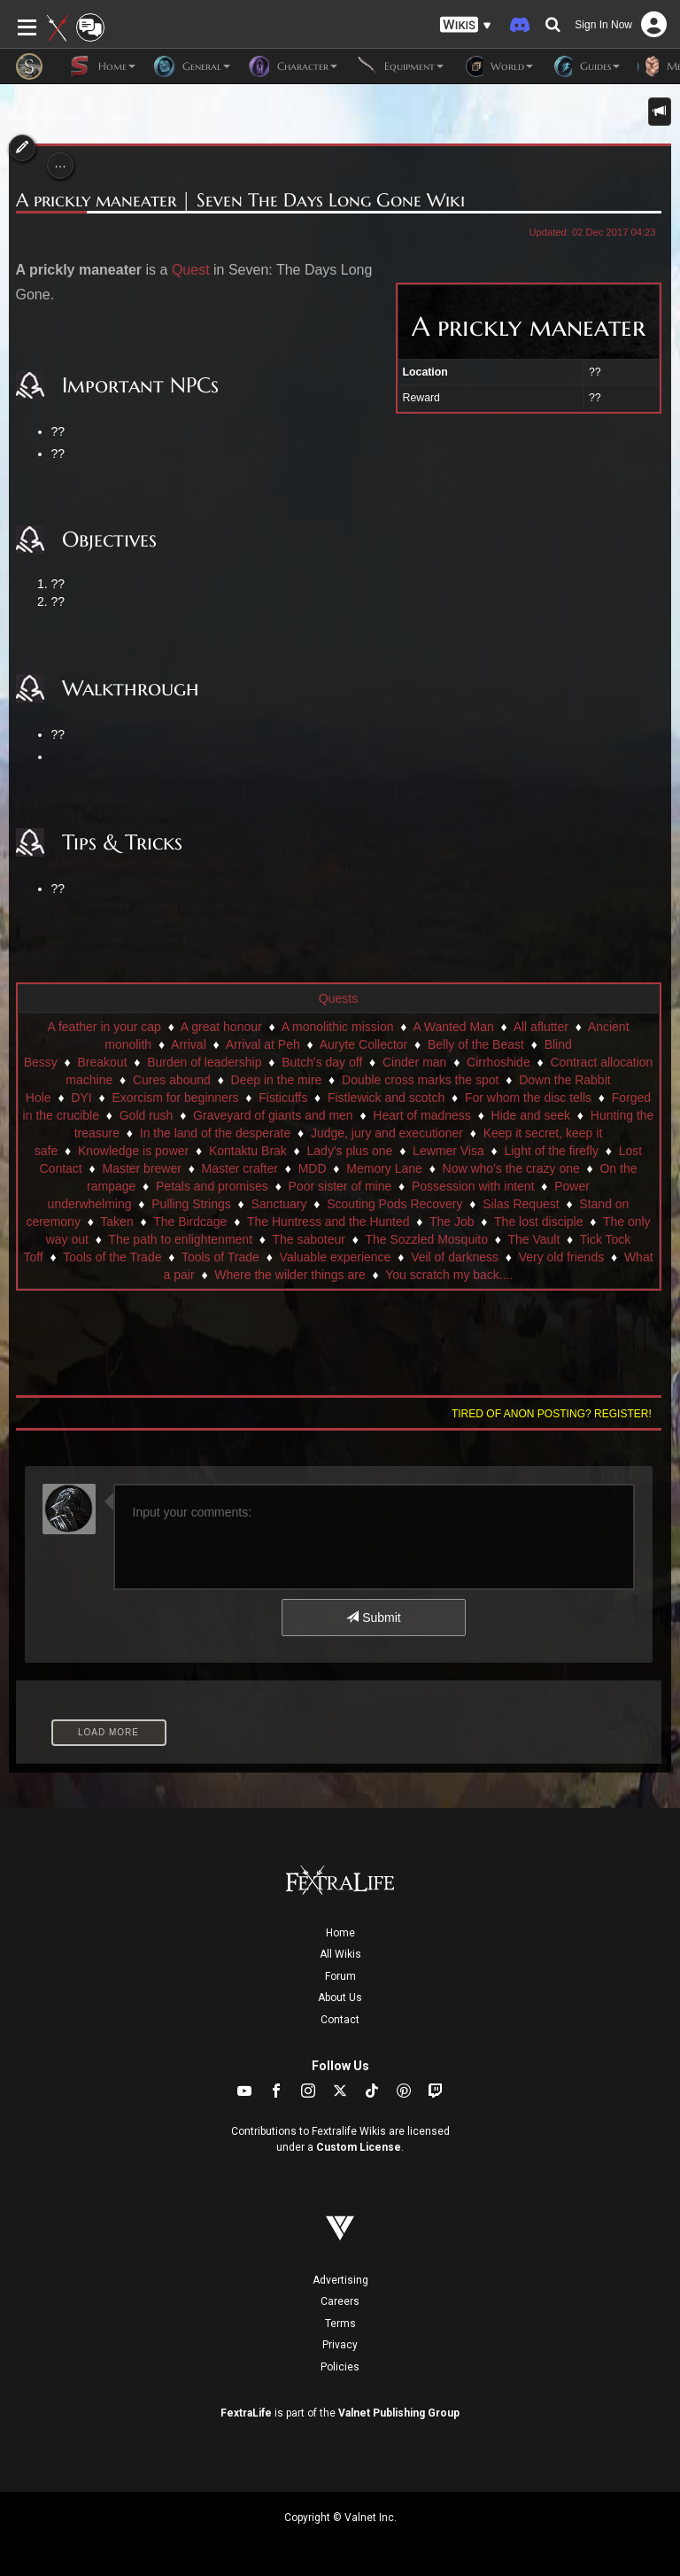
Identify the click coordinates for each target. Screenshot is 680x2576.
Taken (116, 1221)
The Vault (533, 1239)
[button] (465, 25)
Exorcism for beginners (175, 1097)
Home (340, 1933)
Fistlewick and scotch (386, 1097)
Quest (191, 269)
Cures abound (172, 1080)
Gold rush (147, 1115)
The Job (452, 1221)
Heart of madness (422, 1115)
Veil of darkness (454, 1257)
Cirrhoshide (498, 1062)
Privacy (340, 2345)
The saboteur (308, 1239)
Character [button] (292, 66)
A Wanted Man (453, 1027)
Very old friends (562, 1257)
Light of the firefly (551, 1151)
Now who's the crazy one (511, 1168)
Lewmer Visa (448, 1151)
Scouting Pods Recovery (394, 1204)
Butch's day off (322, 1062)
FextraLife (246, 2413)
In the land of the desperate (215, 1133)
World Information (44, 117)
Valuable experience (335, 1257)
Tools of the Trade (112, 1257)
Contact (340, 2019)
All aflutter (541, 1027)
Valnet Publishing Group (399, 2413)
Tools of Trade (220, 1257)
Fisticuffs (283, 1097)
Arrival (188, 1044)
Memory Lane (384, 1168)
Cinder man (414, 1062)
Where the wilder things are (289, 1275)
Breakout (103, 1062)
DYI (81, 1097)
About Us (340, 1997)
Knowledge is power (133, 1151)
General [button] (191, 66)
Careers (340, 2301)
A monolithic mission (338, 1027)
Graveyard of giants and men (273, 1115)
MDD (312, 1168)
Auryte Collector (364, 1044)
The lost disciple (538, 1221)
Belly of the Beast (476, 1044)
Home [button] (102, 66)
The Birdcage (190, 1221)
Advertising (340, 2280)
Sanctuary (278, 1204)
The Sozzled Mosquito (426, 1239)
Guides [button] (585, 66)
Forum (340, 1976)
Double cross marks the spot (420, 1080)
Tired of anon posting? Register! (552, 1414)
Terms (340, 2323)
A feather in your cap (103, 1027)
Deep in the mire (276, 1080)
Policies (340, 2367)
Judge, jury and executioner (387, 1133)
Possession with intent (473, 1186)
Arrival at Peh (263, 1044)
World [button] (497, 66)
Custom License (358, 2147)
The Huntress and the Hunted (328, 1221)
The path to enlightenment (180, 1239)
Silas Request (521, 1204)
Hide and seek (531, 1115)
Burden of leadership (204, 1062)
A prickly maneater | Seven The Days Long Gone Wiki (240, 200)
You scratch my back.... (449, 1275)
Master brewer (141, 1168)
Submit (373, 1617)
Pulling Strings (191, 1204)
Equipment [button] (399, 66)
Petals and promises (212, 1186)
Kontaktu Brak (248, 1151)
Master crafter (240, 1168)
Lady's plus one (350, 1151)
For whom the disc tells (528, 1097)
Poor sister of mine (340, 1186)
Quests (118, 117)
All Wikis (340, 1954)
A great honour (221, 1027)
